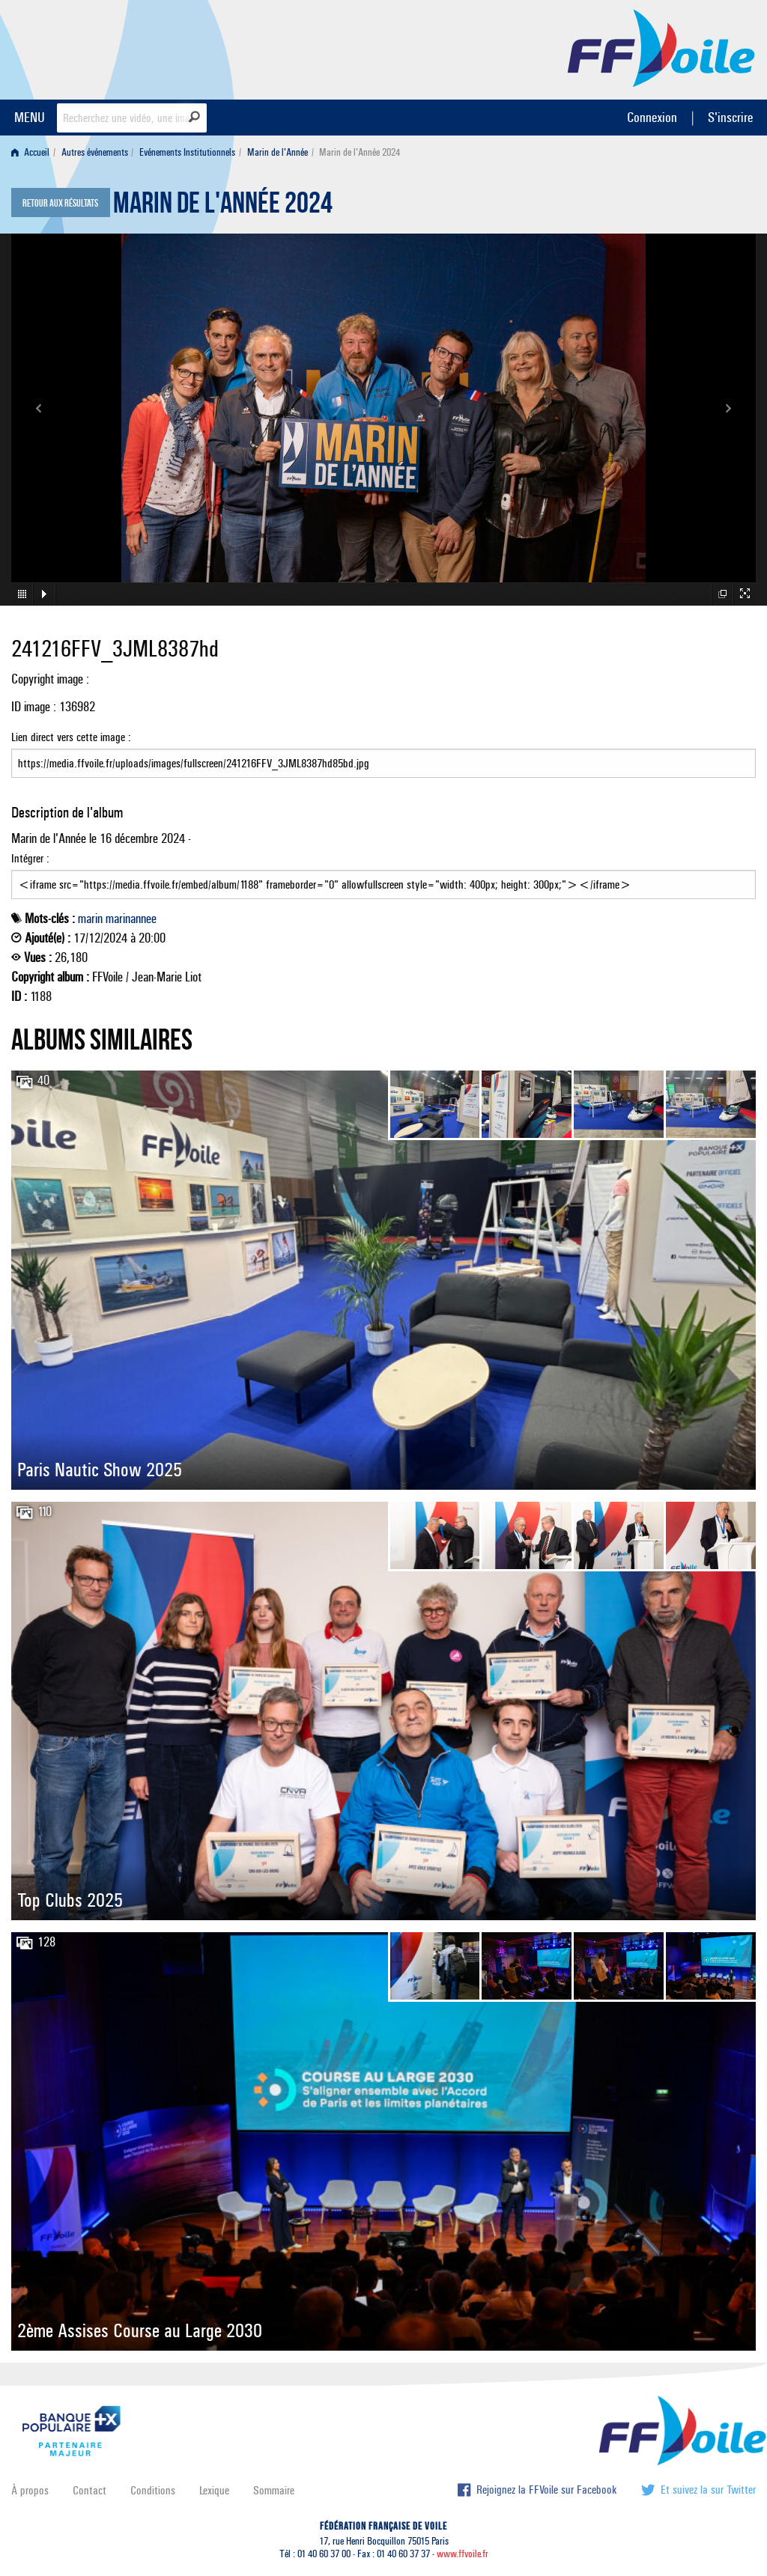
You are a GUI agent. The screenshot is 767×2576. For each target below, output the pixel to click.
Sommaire (273, 2490)
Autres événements (94, 152)
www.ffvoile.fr (462, 2554)
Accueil (30, 152)
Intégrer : (383, 875)
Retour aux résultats (60, 203)
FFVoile (661, 47)
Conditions (152, 2490)
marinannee (131, 918)
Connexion (652, 117)
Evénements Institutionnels (187, 152)
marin (90, 918)
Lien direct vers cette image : (383, 754)
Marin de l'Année (277, 152)
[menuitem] (33, 152)
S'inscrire (730, 117)
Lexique (214, 2490)
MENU (29, 117)
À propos (30, 2490)
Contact (89, 2490)
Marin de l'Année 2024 (223, 207)
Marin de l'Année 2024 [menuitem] (359, 152)
